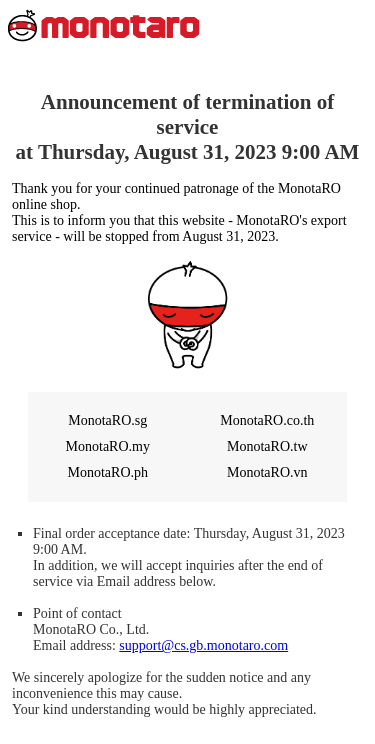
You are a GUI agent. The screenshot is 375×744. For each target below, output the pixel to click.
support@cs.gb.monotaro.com (203, 645)
